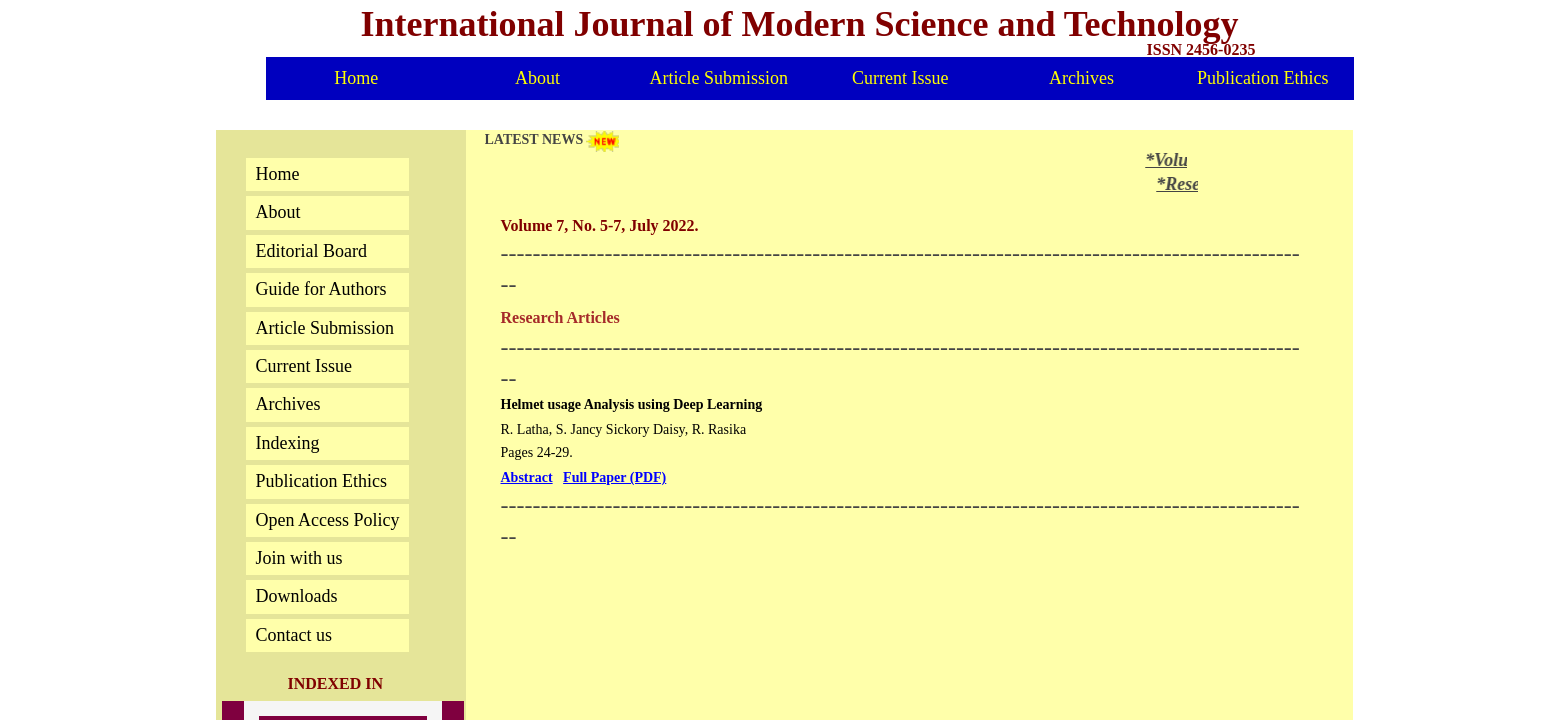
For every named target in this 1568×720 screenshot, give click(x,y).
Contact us (294, 635)
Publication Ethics (1262, 78)
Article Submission (719, 78)
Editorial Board (311, 251)
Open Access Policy (328, 520)
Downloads (297, 596)
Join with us (299, 558)
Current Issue (900, 78)
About (537, 78)
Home (356, 78)
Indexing (288, 443)
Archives (1081, 78)
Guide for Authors (321, 289)
